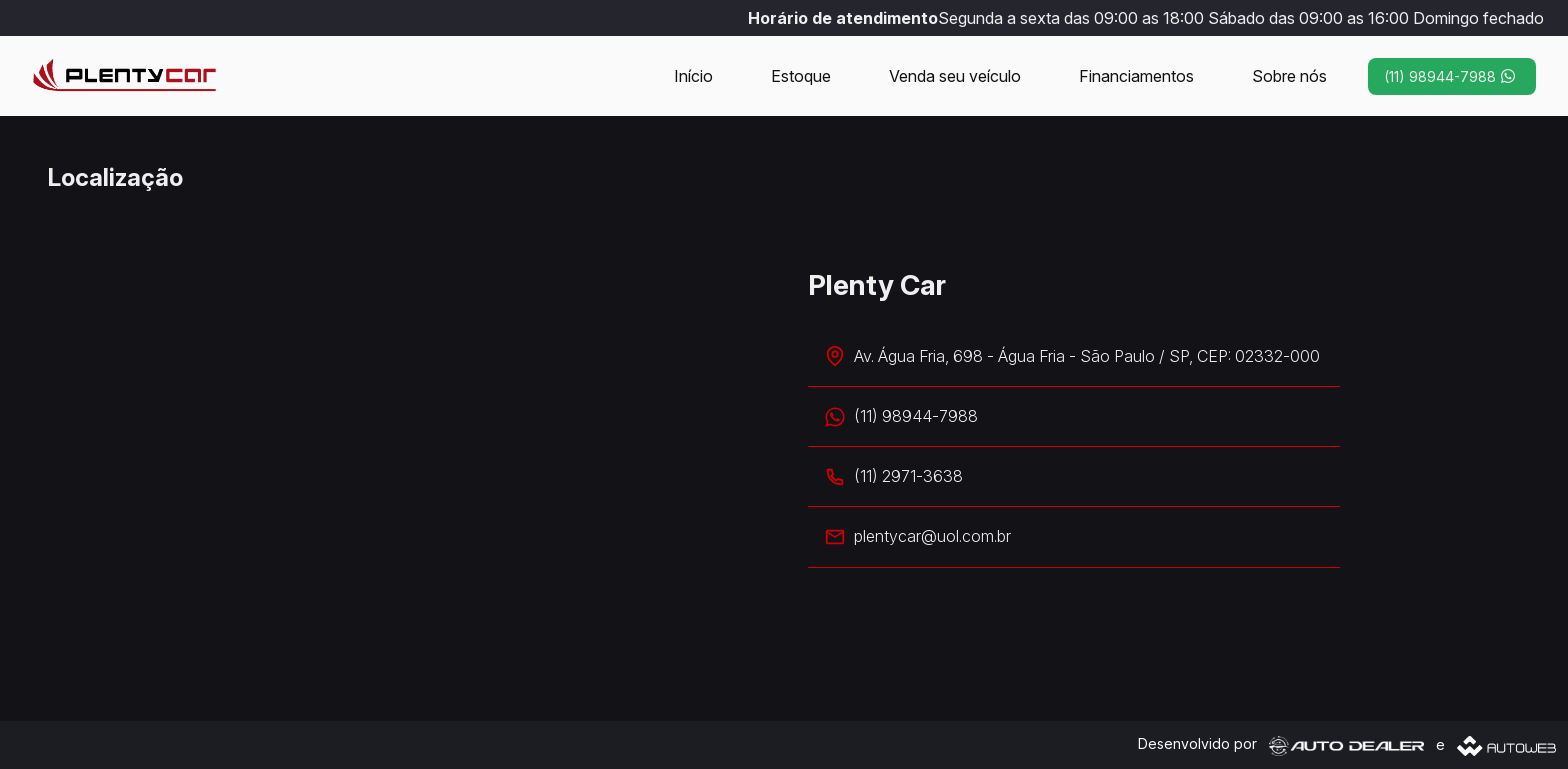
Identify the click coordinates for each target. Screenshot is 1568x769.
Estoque (801, 76)
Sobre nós (1289, 76)
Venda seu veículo (955, 76)
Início (693, 76)
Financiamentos (1136, 76)
